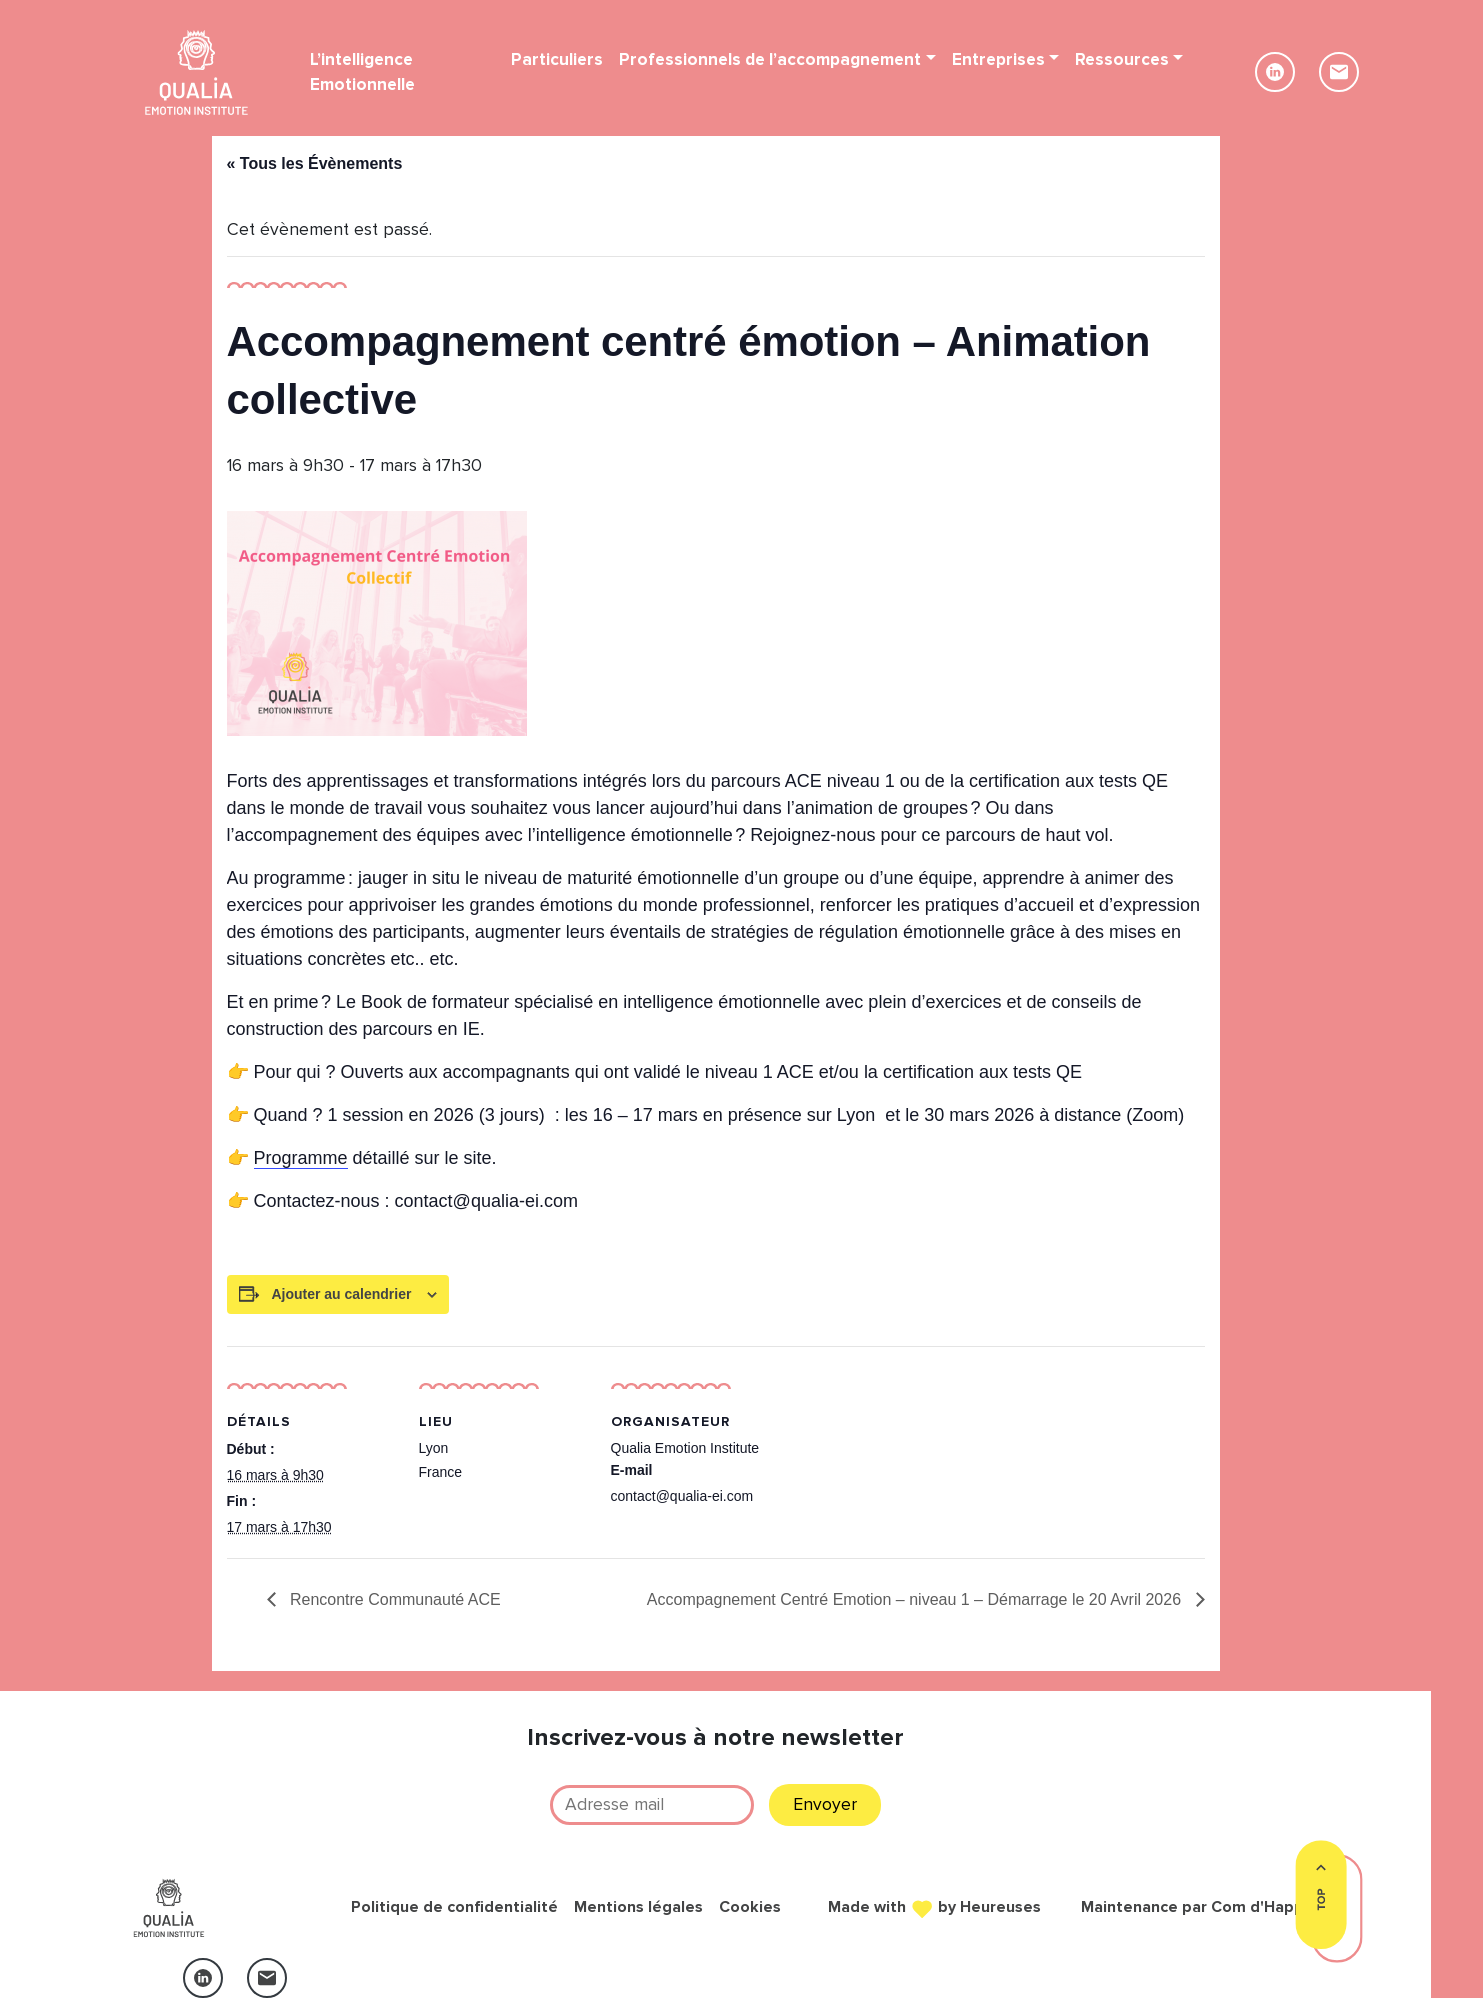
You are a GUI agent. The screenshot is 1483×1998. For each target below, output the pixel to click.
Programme (301, 1158)
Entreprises (998, 59)
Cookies (750, 1907)
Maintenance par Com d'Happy (1196, 1907)
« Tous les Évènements (315, 163)
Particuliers (557, 59)
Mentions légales (638, 1907)
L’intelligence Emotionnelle (362, 72)
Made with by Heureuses (934, 1906)
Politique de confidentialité (454, 1907)
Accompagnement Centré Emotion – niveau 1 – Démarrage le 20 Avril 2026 (916, 1599)
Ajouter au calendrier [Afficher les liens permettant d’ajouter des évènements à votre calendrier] (341, 1294)
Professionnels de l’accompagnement (770, 59)
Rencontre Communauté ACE (393, 1599)
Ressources (1122, 59)
